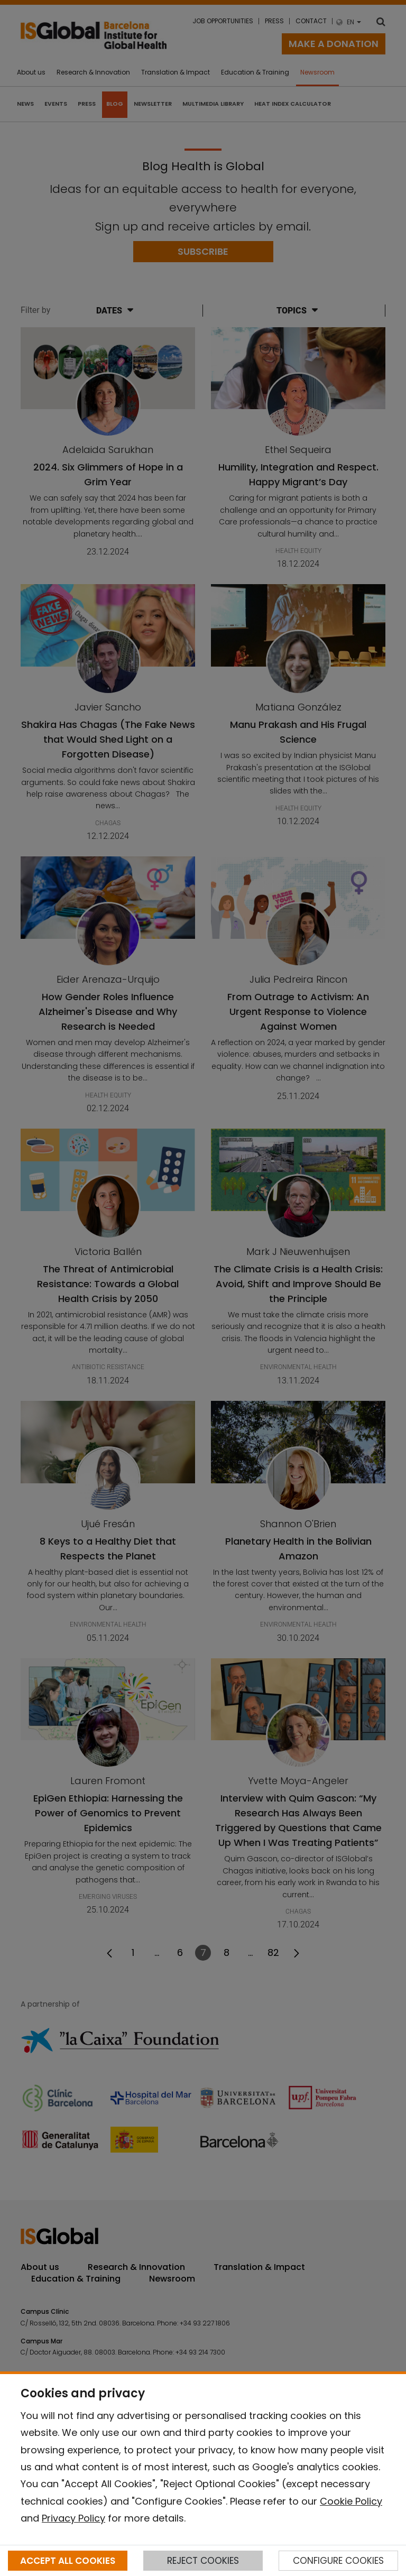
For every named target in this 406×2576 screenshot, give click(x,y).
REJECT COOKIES (203, 2560)
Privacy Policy (73, 2518)
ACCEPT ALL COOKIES (67, 2560)
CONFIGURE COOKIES (338, 2560)
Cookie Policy (351, 2501)
